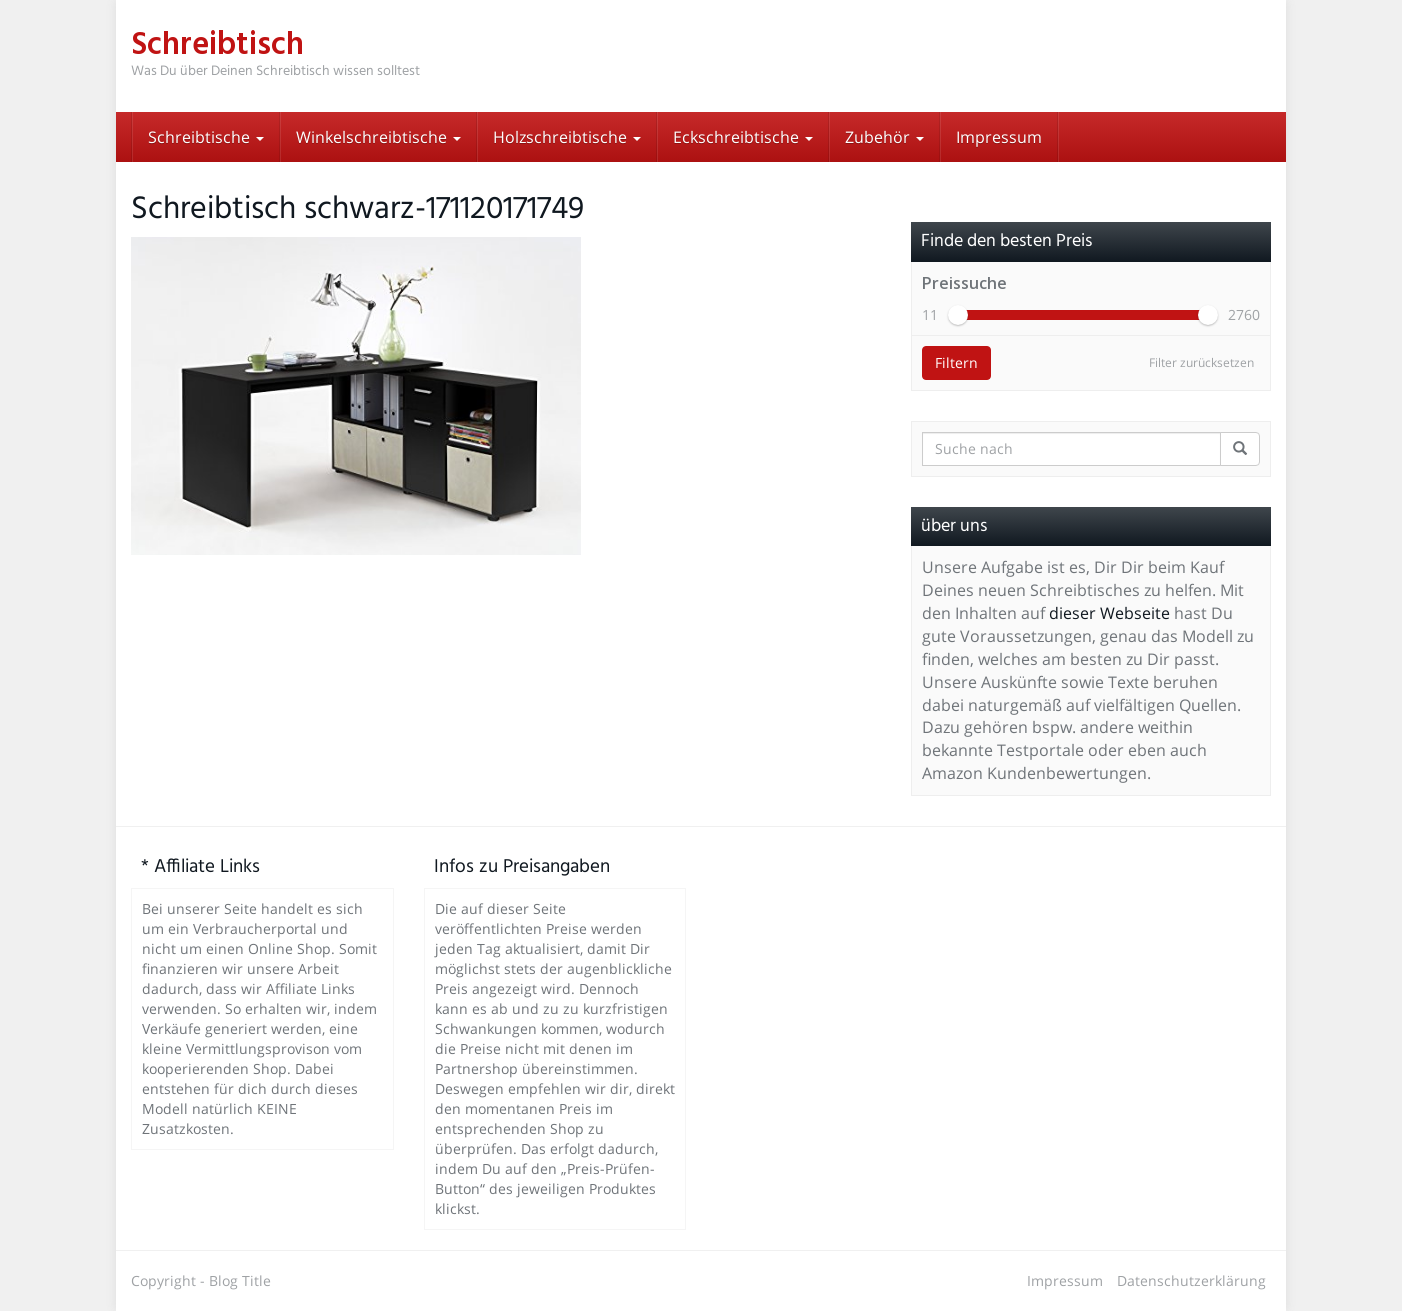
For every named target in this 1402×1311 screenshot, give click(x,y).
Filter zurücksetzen (1201, 362)
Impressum (999, 137)
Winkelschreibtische (378, 137)
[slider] (958, 315)
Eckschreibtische (743, 137)
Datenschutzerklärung (1191, 1280)
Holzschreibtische (567, 137)
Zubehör (884, 137)
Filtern (956, 362)
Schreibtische (206, 137)
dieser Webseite (1109, 613)
